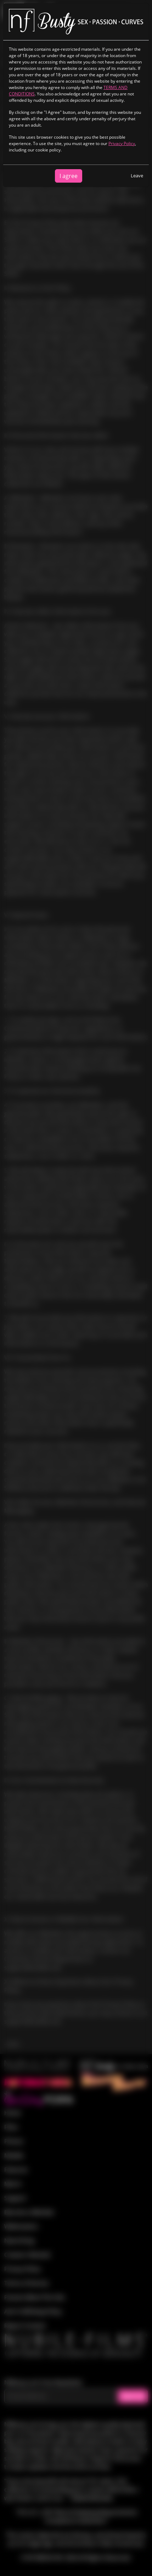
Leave (137, 175)
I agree (69, 176)
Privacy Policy (121, 143)
